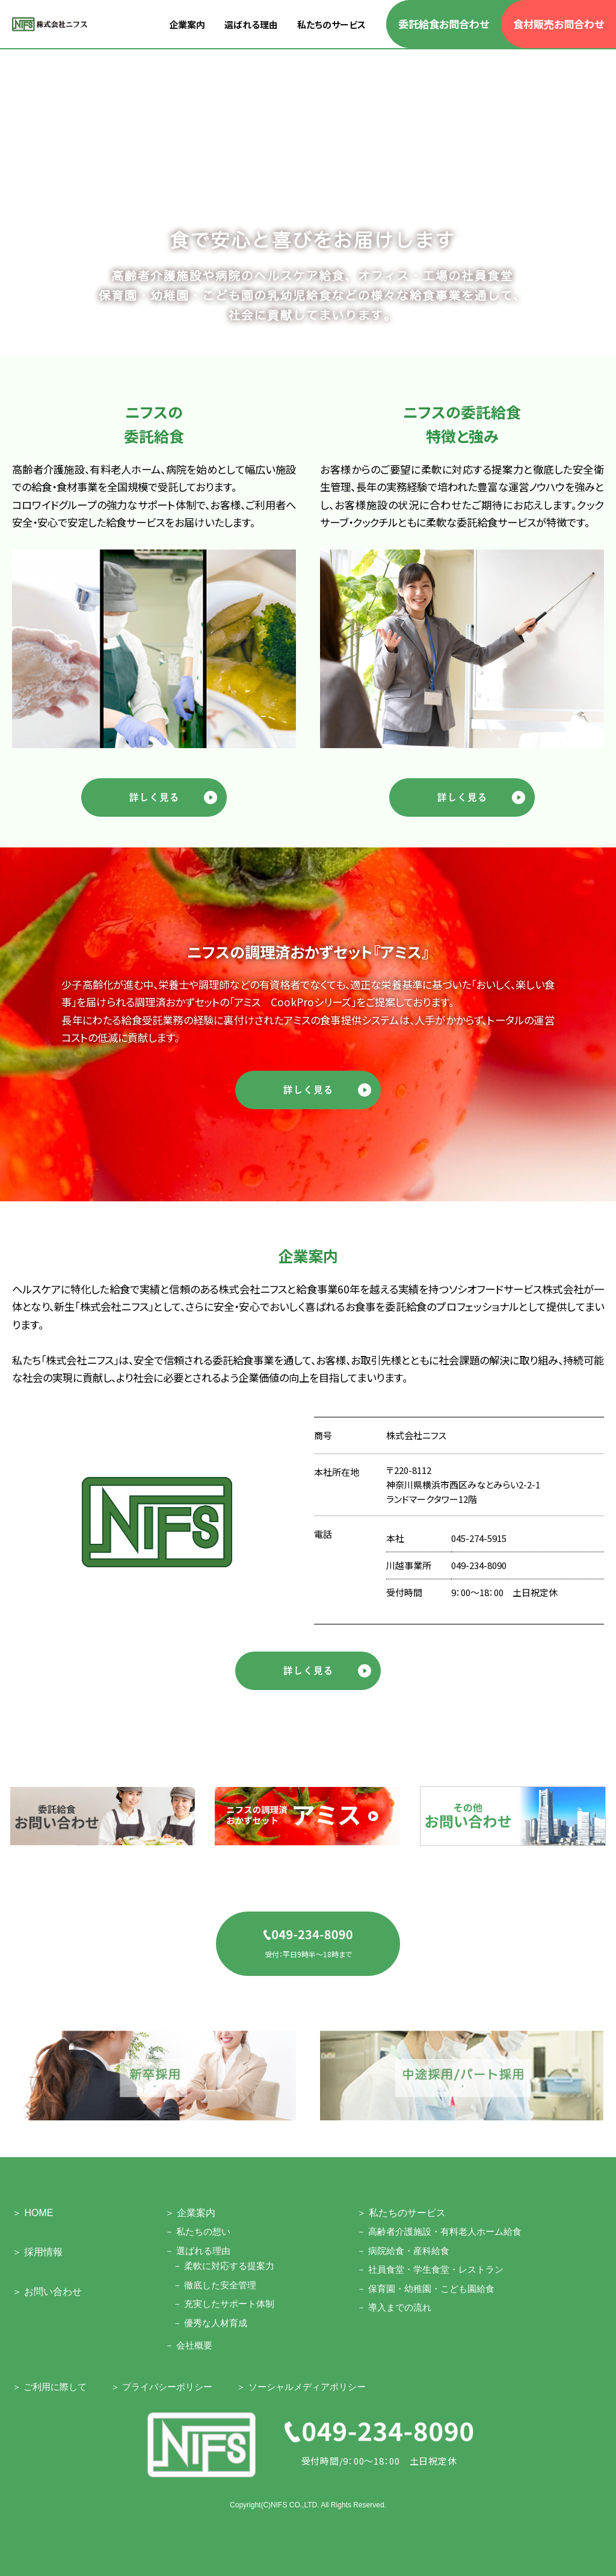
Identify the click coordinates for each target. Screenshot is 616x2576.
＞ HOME (32, 2213)
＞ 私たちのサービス (401, 2213)
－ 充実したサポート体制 (223, 2304)
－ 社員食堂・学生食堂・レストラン (430, 2269)
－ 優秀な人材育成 (210, 2323)
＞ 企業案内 (190, 2213)
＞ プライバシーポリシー (161, 2386)
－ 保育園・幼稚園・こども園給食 (425, 2288)
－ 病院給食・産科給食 (403, 2251)
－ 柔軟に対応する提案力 (223, 2266)
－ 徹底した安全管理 (214, 2285)
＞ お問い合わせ (47, 2292)
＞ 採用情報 (37, 2252)
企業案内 (187, 24)
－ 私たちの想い (197, 2231)
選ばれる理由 (251, 24)
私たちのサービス (331, 24)
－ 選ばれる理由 (197, 2251)
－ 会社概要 (188, 2345)
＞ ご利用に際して (49, 2386)
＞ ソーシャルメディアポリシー (300, 2386)
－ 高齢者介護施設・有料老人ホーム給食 (439, 2231)
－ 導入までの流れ (394, 2307)
